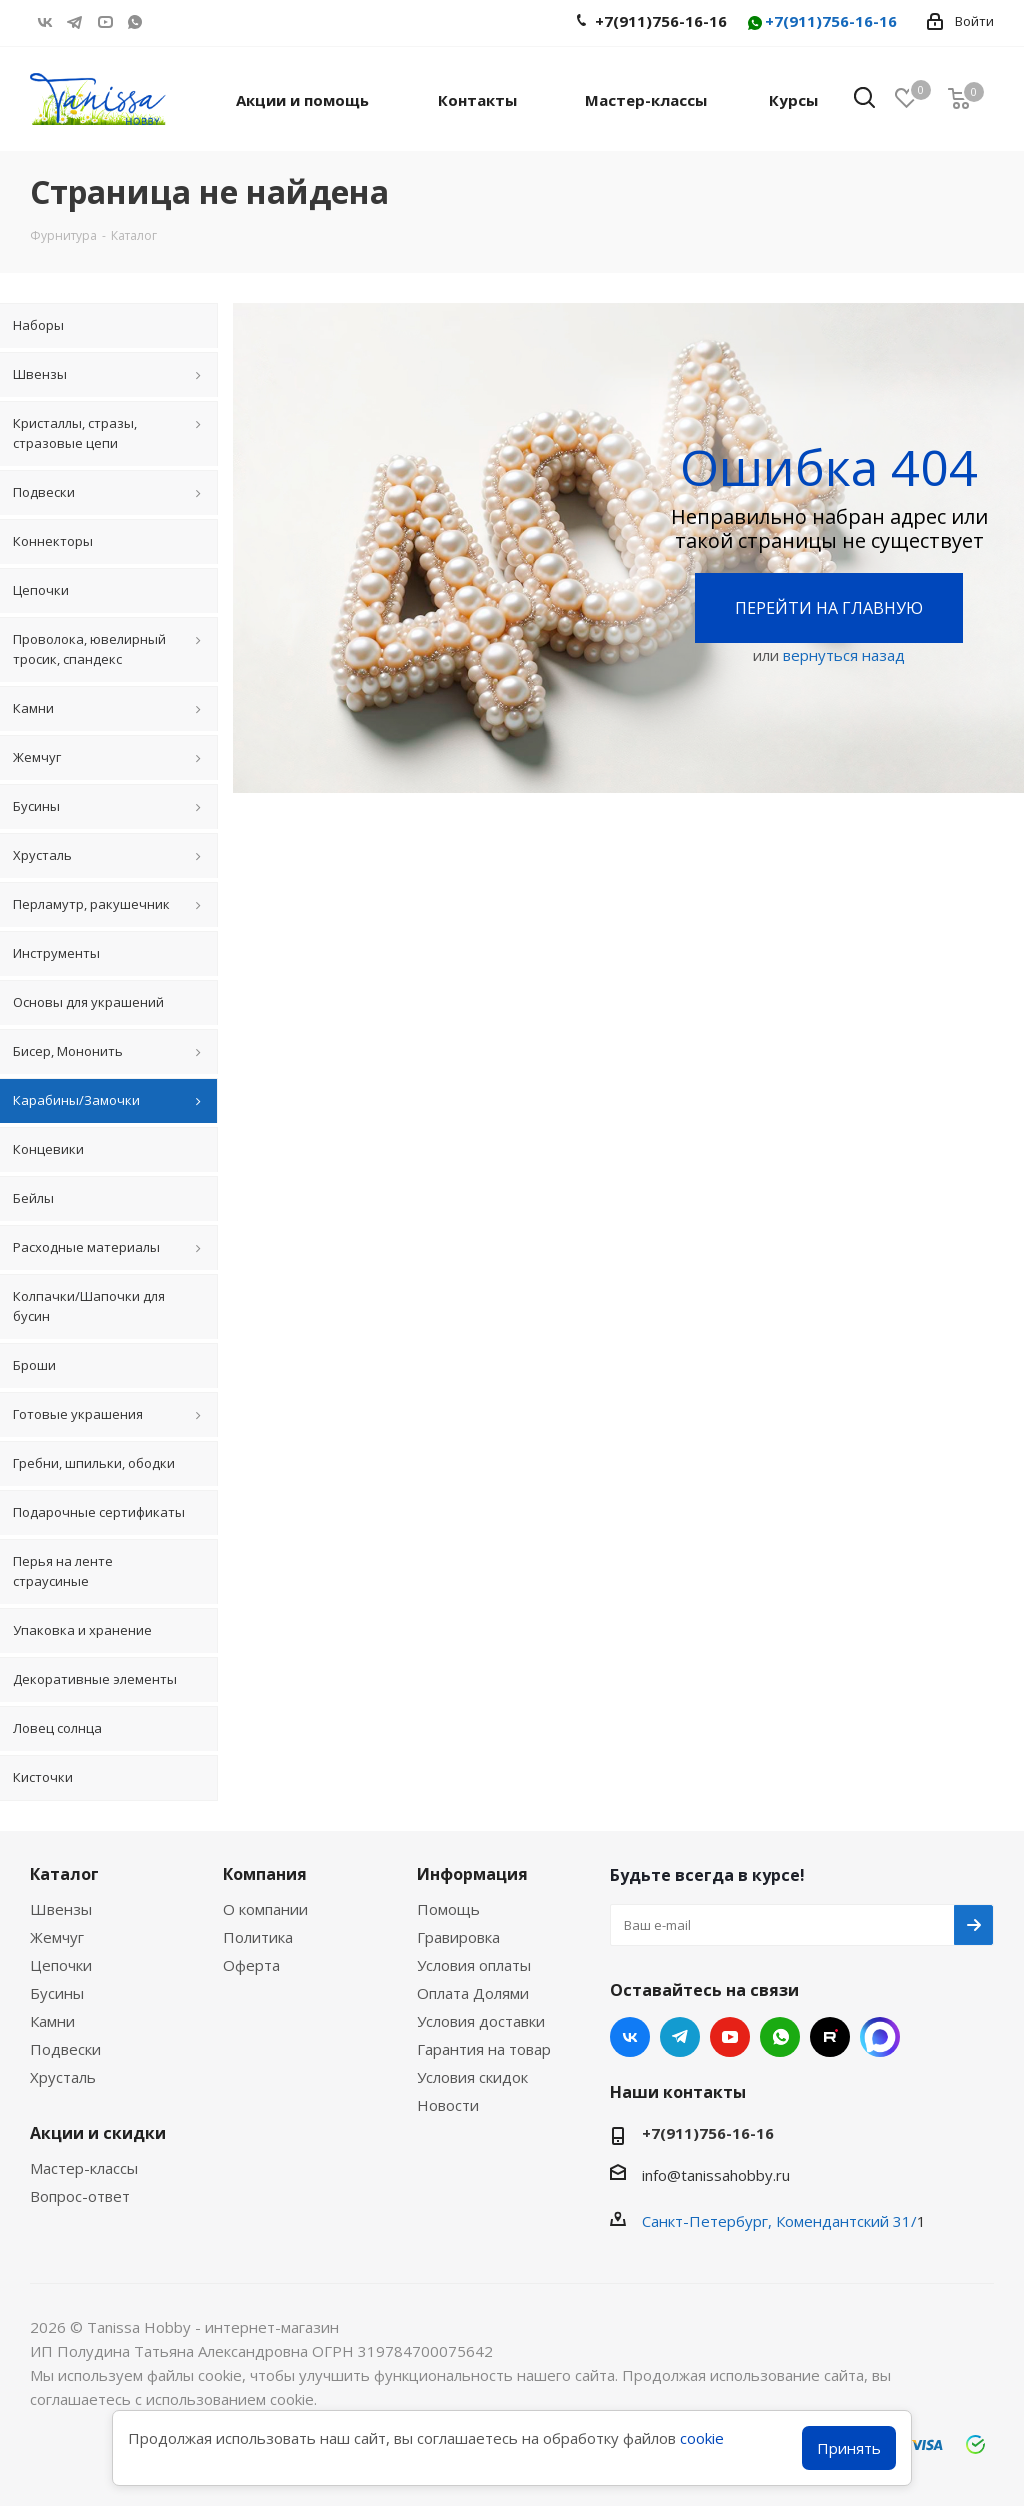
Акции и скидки (98, 2133)
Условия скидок (472, 2077)
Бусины (57, 1993)
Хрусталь (63, 2077)
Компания (265, 1874)
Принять (849, 2448)
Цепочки (61, 1965)
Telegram (75, 22)
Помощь (448, 1909)
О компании (265, 1909)
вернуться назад (844, 655)
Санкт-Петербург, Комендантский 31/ (779, 2221)
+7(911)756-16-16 (821, 22)
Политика (258, 1937)
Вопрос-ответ (80, 2196)
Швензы (61, 1909)
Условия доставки (481, 2021)
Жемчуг (57, 1937)
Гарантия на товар (484, 2049)
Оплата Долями (473, 1993)
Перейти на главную (829, 608)
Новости (448, 2105)
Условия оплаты (474, 1965)
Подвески (65, 2049)
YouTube (105, 22)
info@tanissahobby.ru (716, 2175)
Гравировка (458, 1937)
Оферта (251, 1965)
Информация (472, 1874)
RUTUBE (165, 22)
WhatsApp (135, 22)
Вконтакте (45, 22)
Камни (52, 2021)
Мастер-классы (84, 2168)
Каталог (64, 1874)
